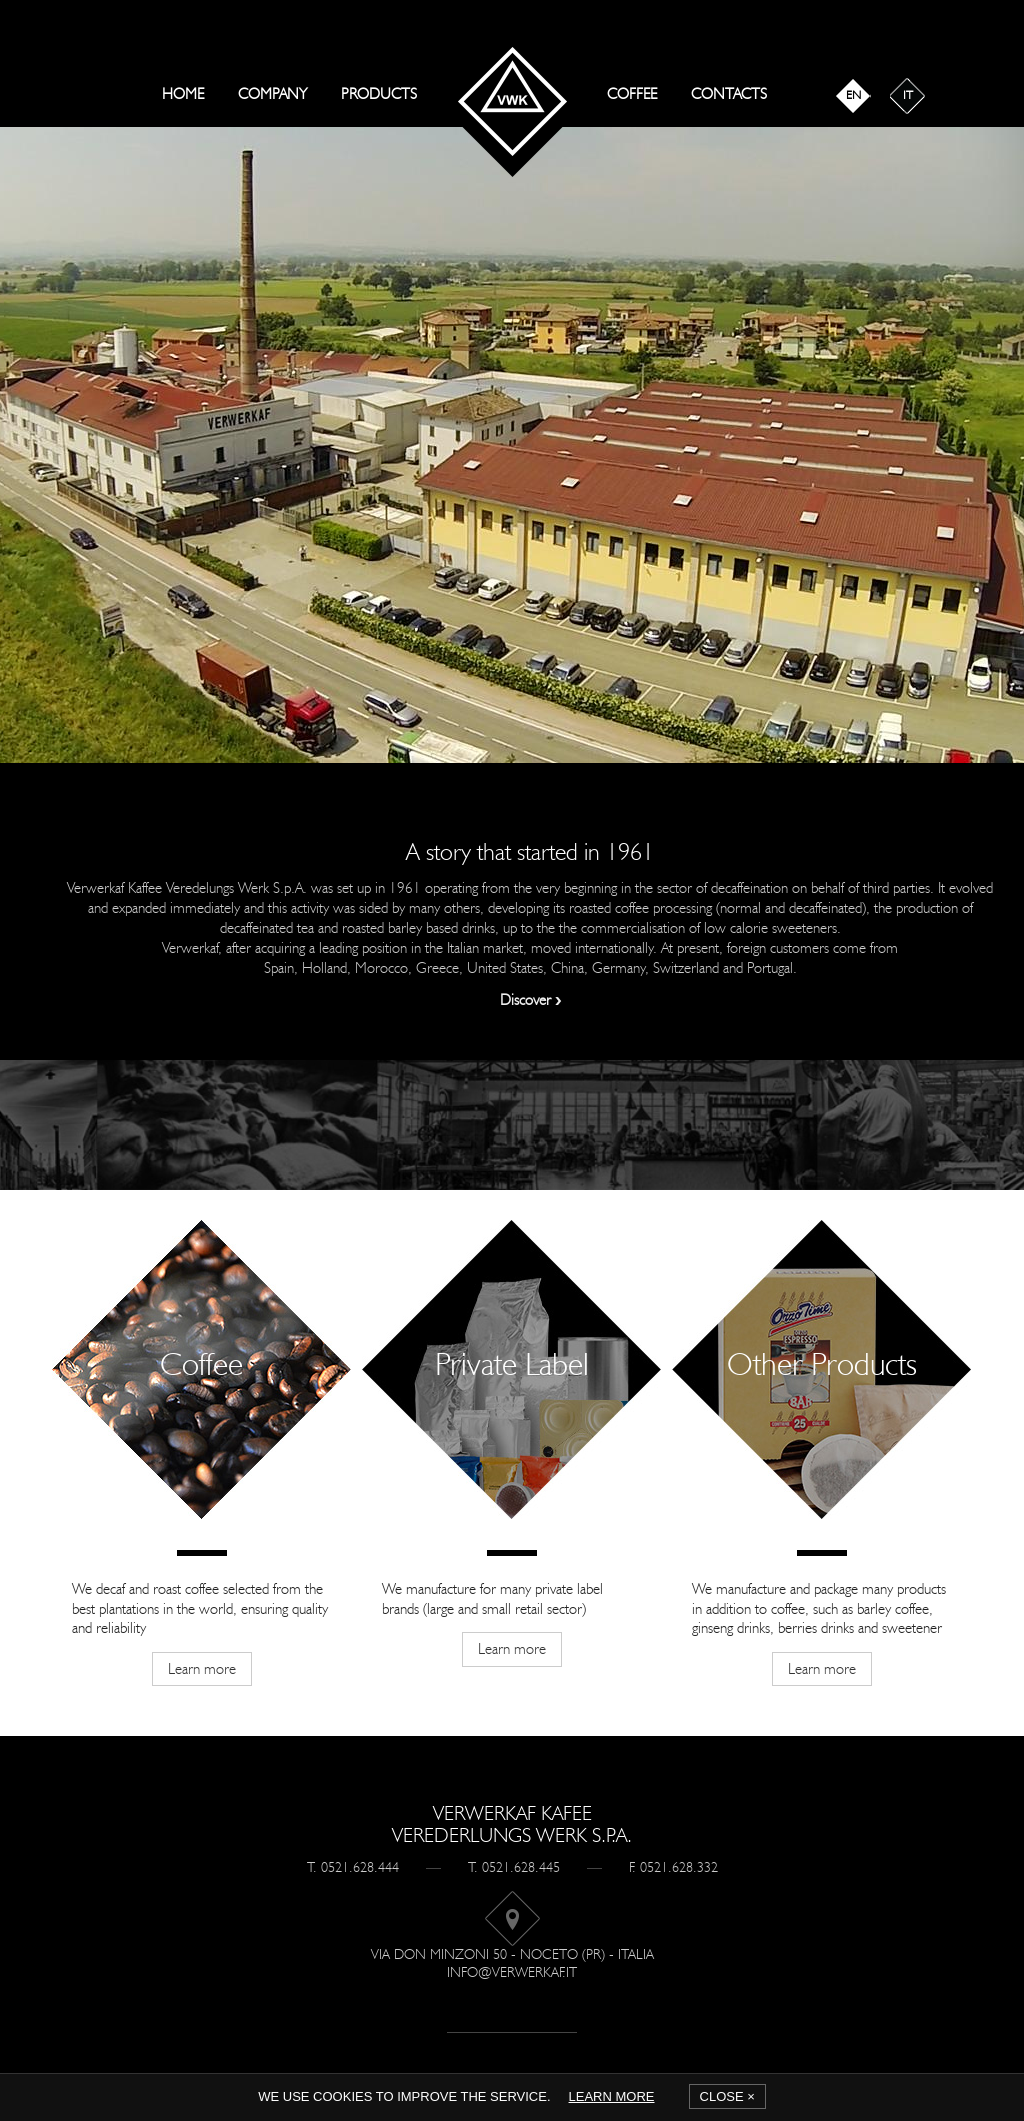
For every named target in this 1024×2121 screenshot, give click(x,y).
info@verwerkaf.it (512, 1972)
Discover (530, 1000)
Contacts (729, 94)
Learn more (612, 2096)
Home (183, 94)
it (908, 95)
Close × (727, 2096)
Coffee (632, 94)
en (853, 95)
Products (379, 94)
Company (272, 94)
